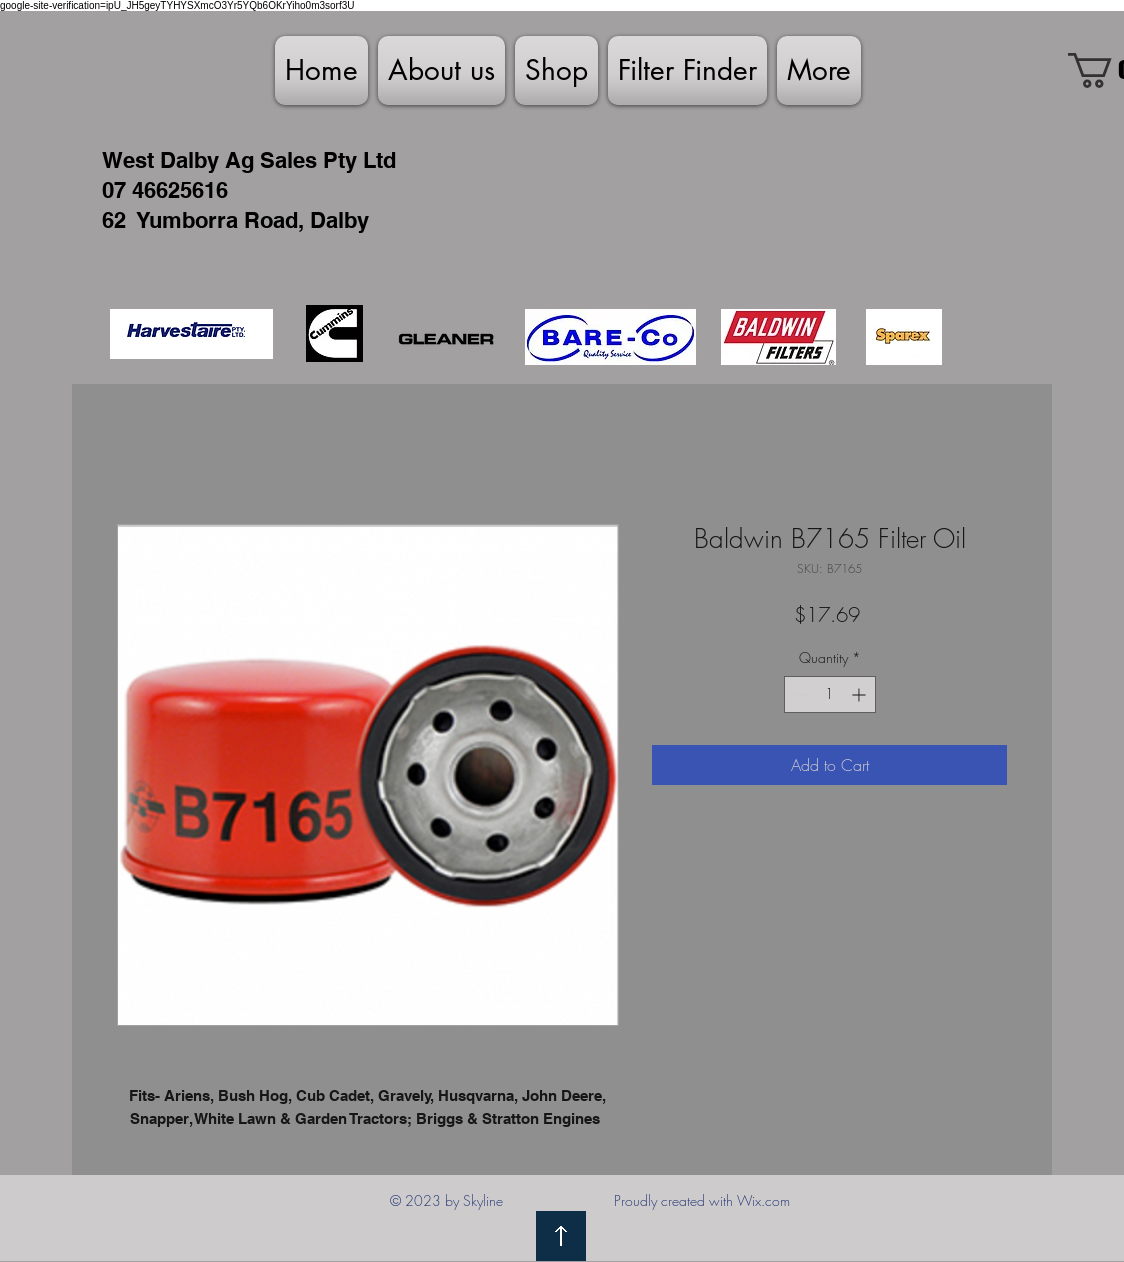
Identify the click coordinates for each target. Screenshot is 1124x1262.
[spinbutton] (830, 694)
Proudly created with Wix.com (702, 1200)
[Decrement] (799, 694)
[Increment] (860, 694)
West (128, 160)
